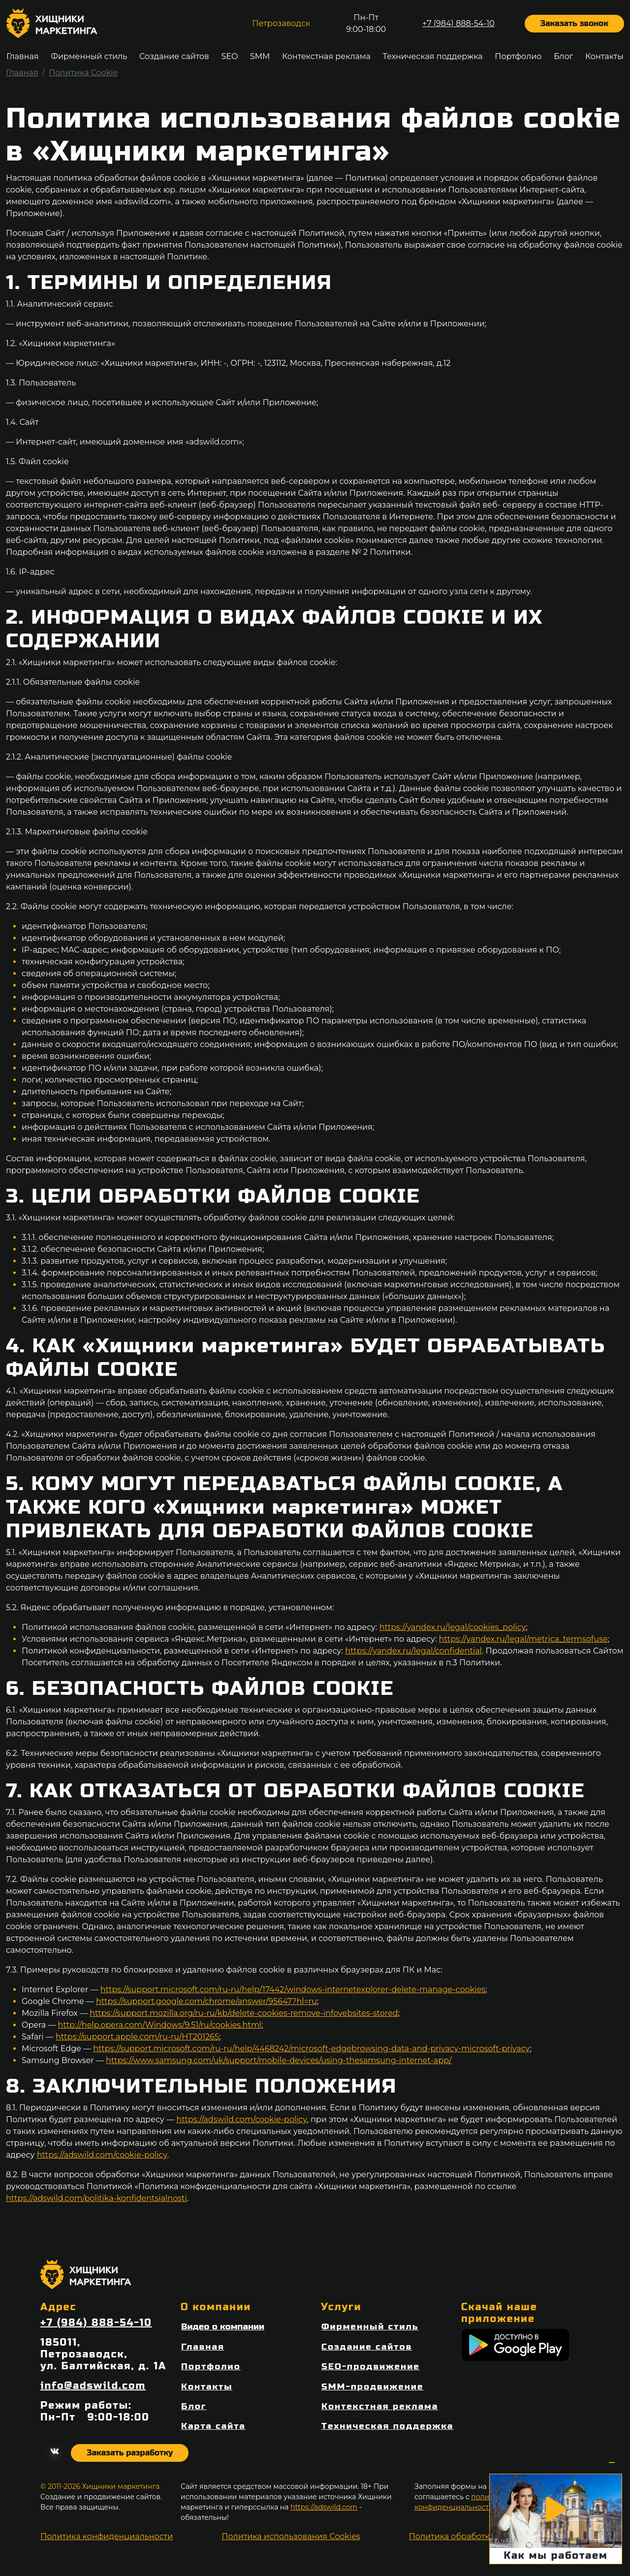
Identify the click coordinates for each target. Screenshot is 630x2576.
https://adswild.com (323, 2507)
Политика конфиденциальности (106, 2536)
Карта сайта (213, 2426)
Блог (563, 56)
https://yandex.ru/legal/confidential (413, 1650)
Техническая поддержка (432, 56)
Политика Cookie (83, 72)
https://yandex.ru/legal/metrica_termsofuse (523, 1639)
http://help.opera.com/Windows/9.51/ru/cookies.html (160, 2025)
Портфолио (518, 56)
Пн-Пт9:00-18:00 (366, 23)
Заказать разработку (130, 2452)
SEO (229, 56)
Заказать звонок (574, 23)
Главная (22, 56)
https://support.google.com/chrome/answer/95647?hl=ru (206, 2001)
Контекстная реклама (326, 56)
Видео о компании (222, 2327)
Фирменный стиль (89, 56)
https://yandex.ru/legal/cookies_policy (452, 1627)
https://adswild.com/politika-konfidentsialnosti (96, 2198)
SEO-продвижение (370, 2366)
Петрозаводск (281, 23)
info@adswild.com (93, 2386)
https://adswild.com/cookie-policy (241, 2119)
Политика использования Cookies (290, 2536)
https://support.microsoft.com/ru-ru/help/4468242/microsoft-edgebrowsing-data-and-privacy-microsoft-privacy (311, 2048)
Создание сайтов (174, 56)
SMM (260, 56)
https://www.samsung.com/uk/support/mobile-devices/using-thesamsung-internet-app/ (278, 2060)
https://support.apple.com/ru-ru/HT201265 (137, 2036)
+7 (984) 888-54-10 (458, 23)
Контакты (604, 56)
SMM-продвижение (372, 2387)
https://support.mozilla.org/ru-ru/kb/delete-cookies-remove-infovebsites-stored (244, 2013)
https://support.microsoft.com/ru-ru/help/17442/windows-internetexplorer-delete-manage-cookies (292, 1989)
